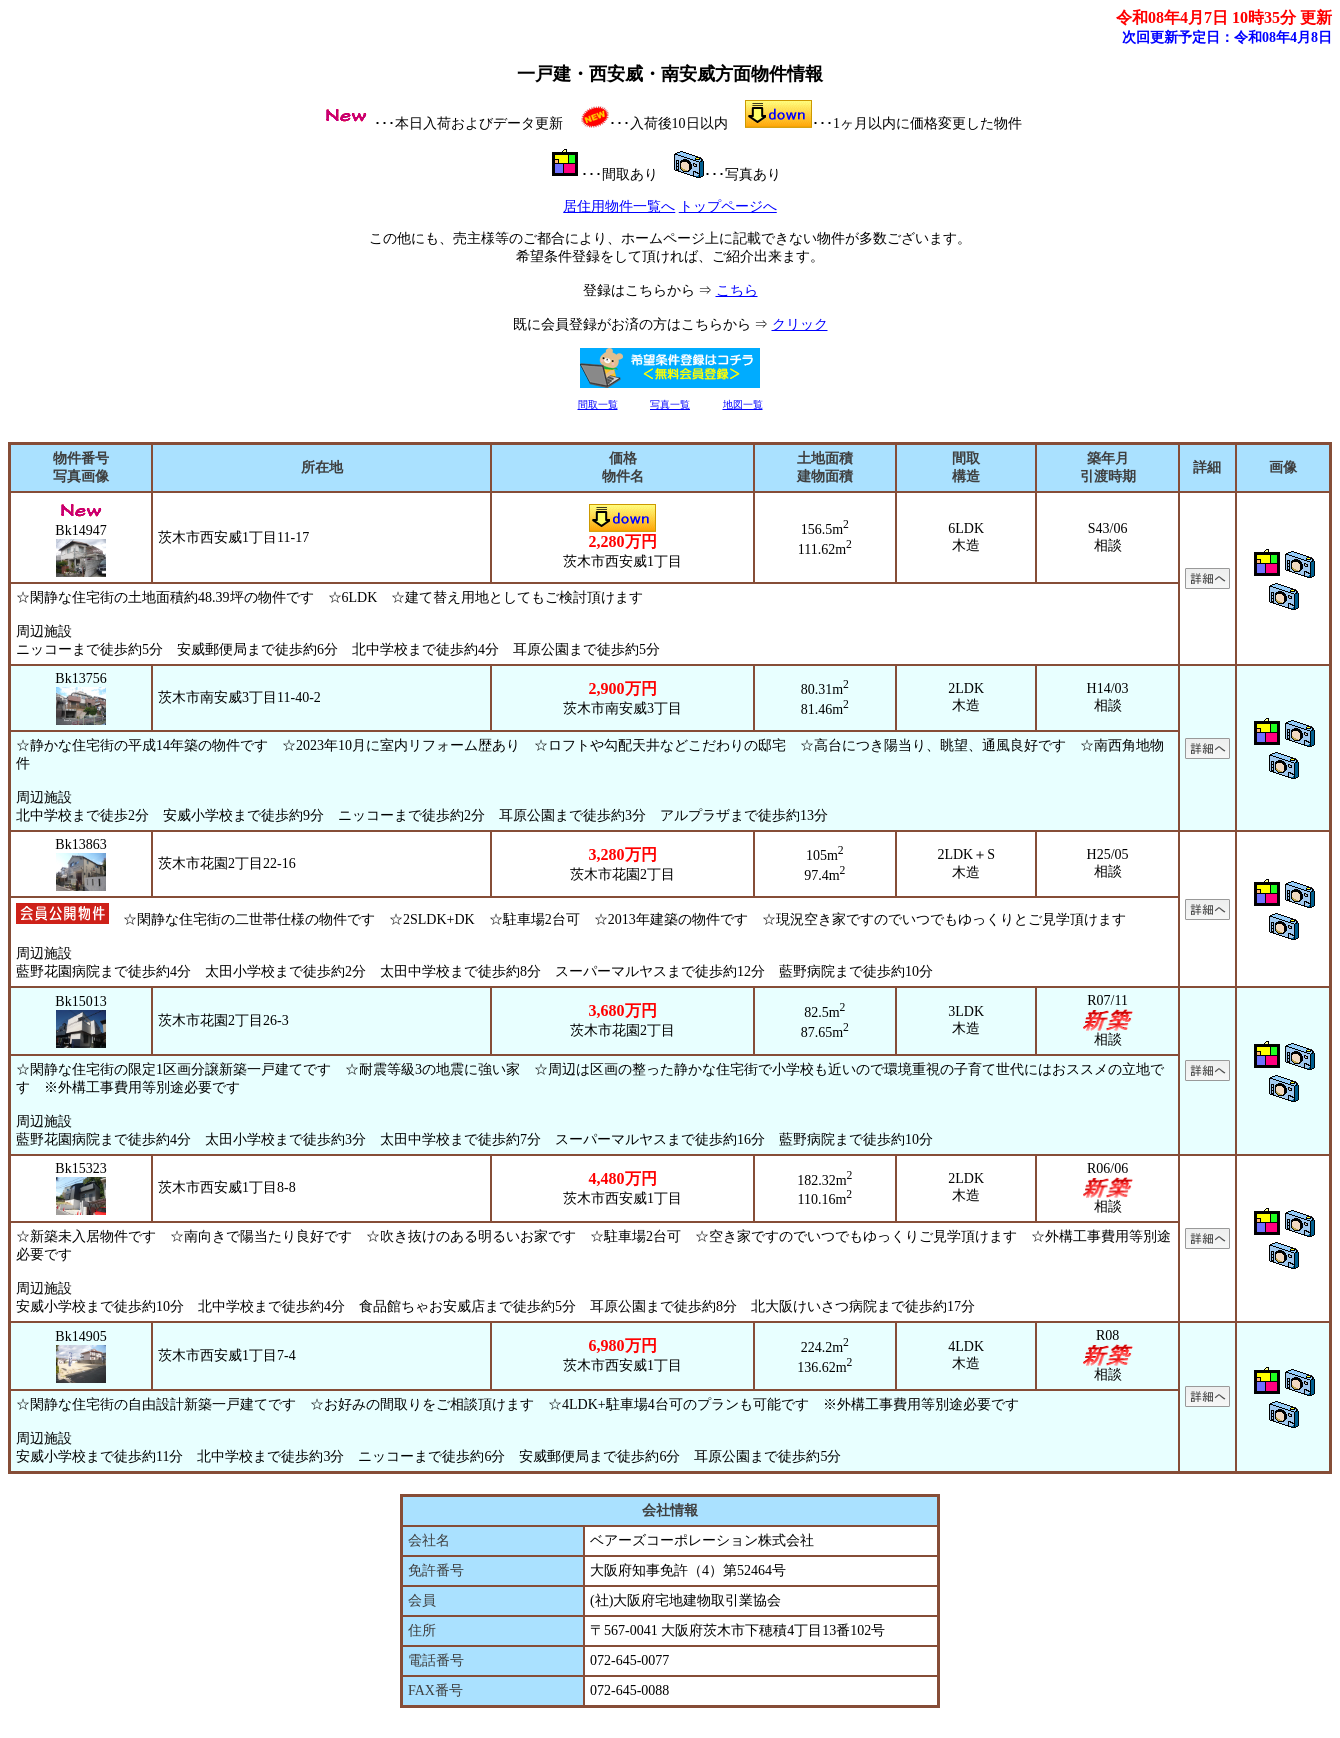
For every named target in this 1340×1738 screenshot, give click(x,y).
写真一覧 (670, 404)
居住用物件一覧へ (619, 206)
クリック (800, 324)
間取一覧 (598, 404)
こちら (737, 290)
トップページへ (728, 206)
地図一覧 (743, 404)
